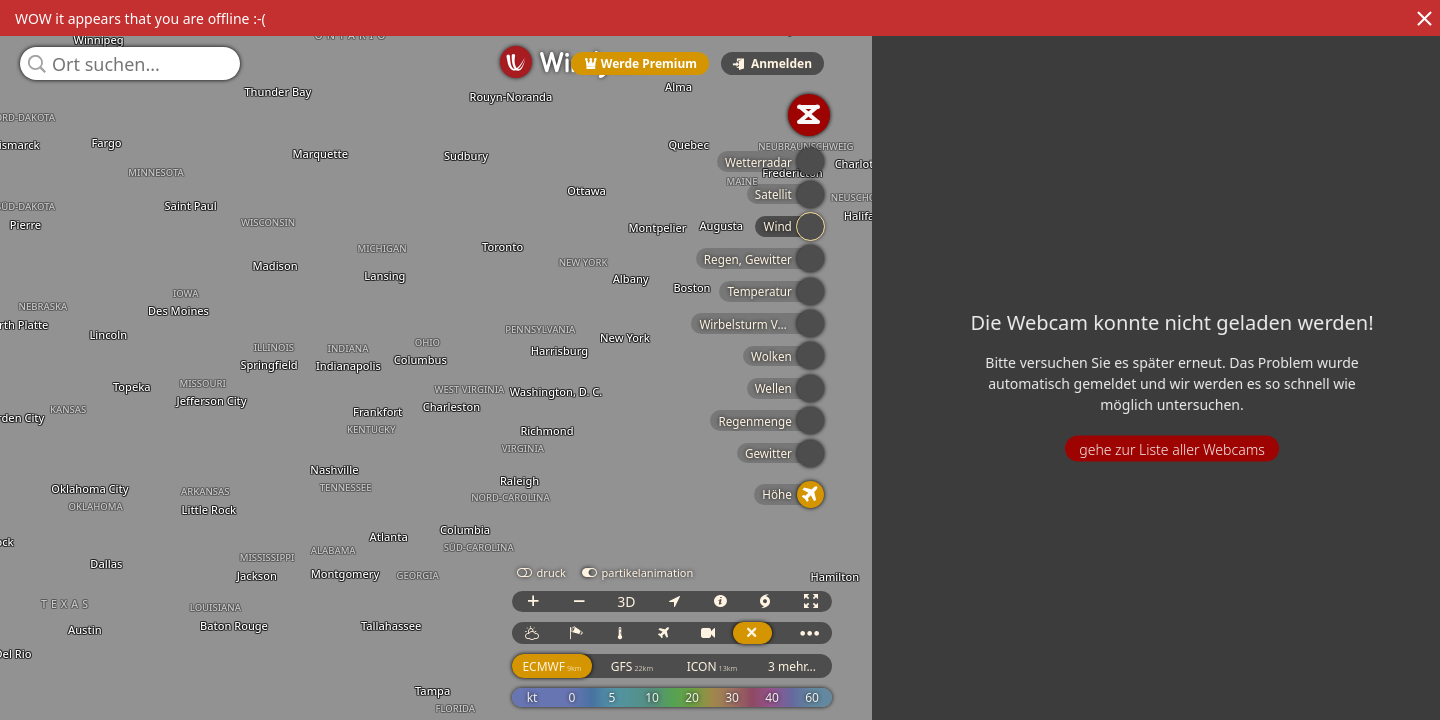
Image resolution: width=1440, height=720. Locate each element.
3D (1226, 619)
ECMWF (1151, 684)
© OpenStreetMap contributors (1357, 713)
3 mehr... (1392, 684)
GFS (1232, 684)
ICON (1312, 684)
